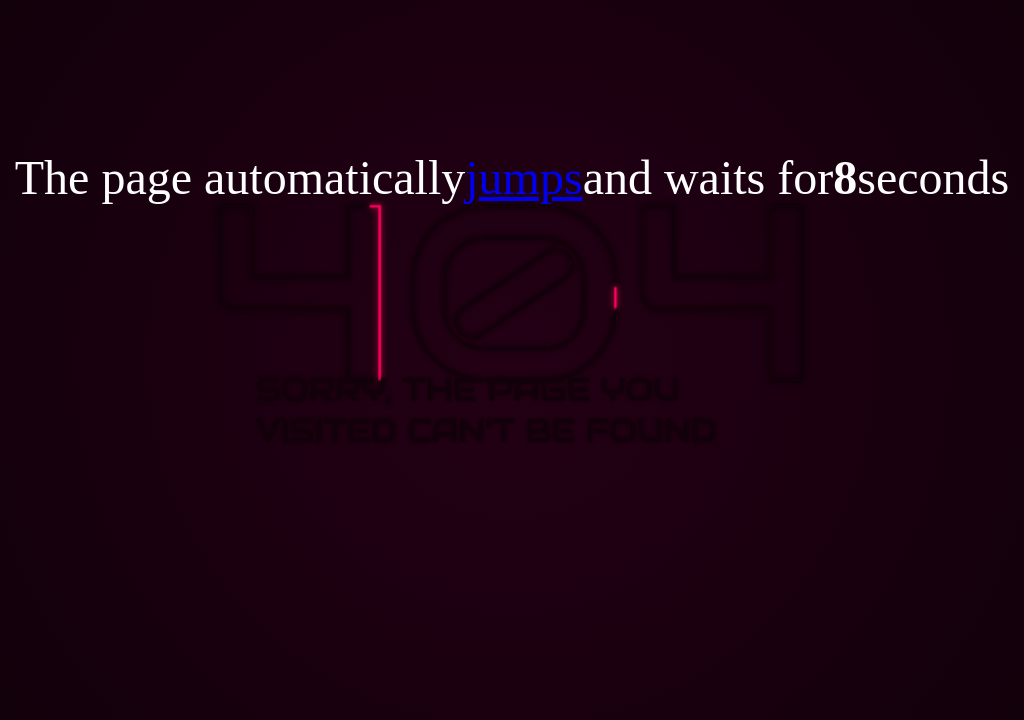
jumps (523, 177)
